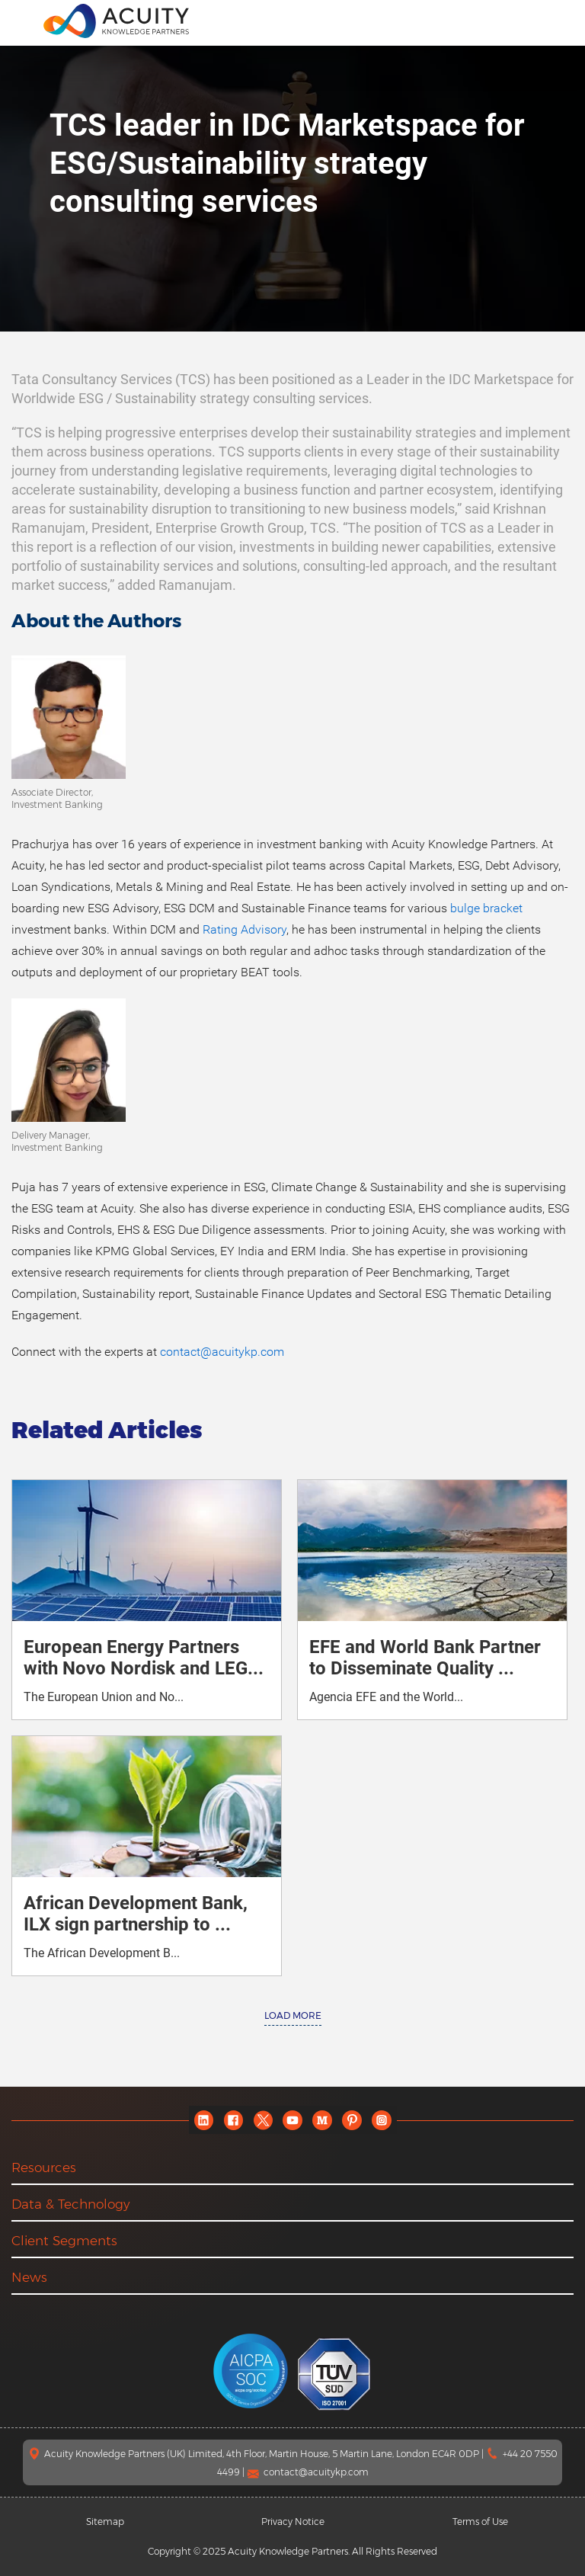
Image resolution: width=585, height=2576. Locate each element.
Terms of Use (480, 2521)
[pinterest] (352, 2120)
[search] (557, 20)
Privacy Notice (292, 2521)
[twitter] (263, 2120)
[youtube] (293, 2120)
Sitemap (105, 2521)
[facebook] (233, 2120)
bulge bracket (486, 908)
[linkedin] (204, 2120)
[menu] (22, 20)
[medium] (322, 2120)
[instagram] (382, 2120)
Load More (292, 2015)
